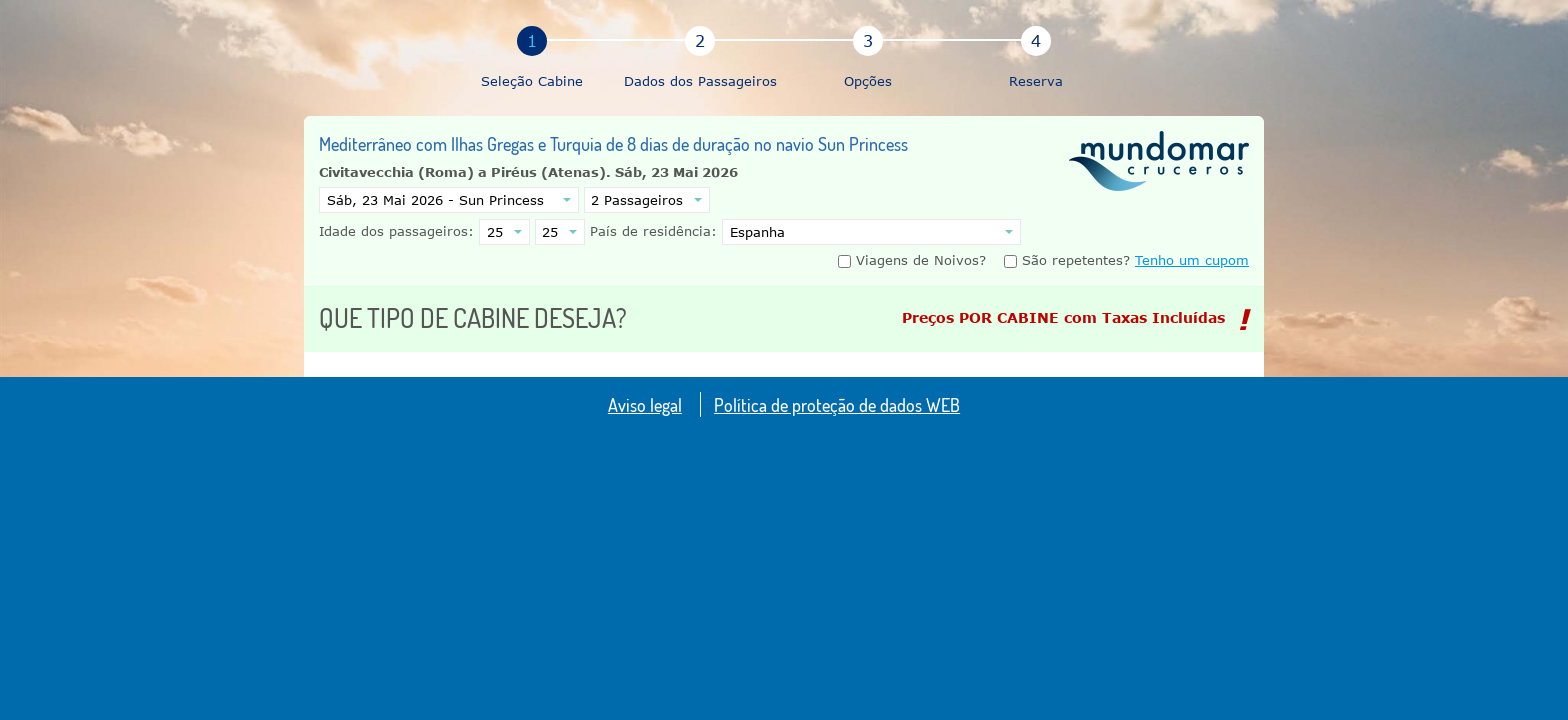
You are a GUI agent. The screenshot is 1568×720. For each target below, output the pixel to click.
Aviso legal (645, 404)
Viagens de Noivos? (914, 260)
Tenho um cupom (1192, 260)
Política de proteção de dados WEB (837, 404)
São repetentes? (1067, 260)
